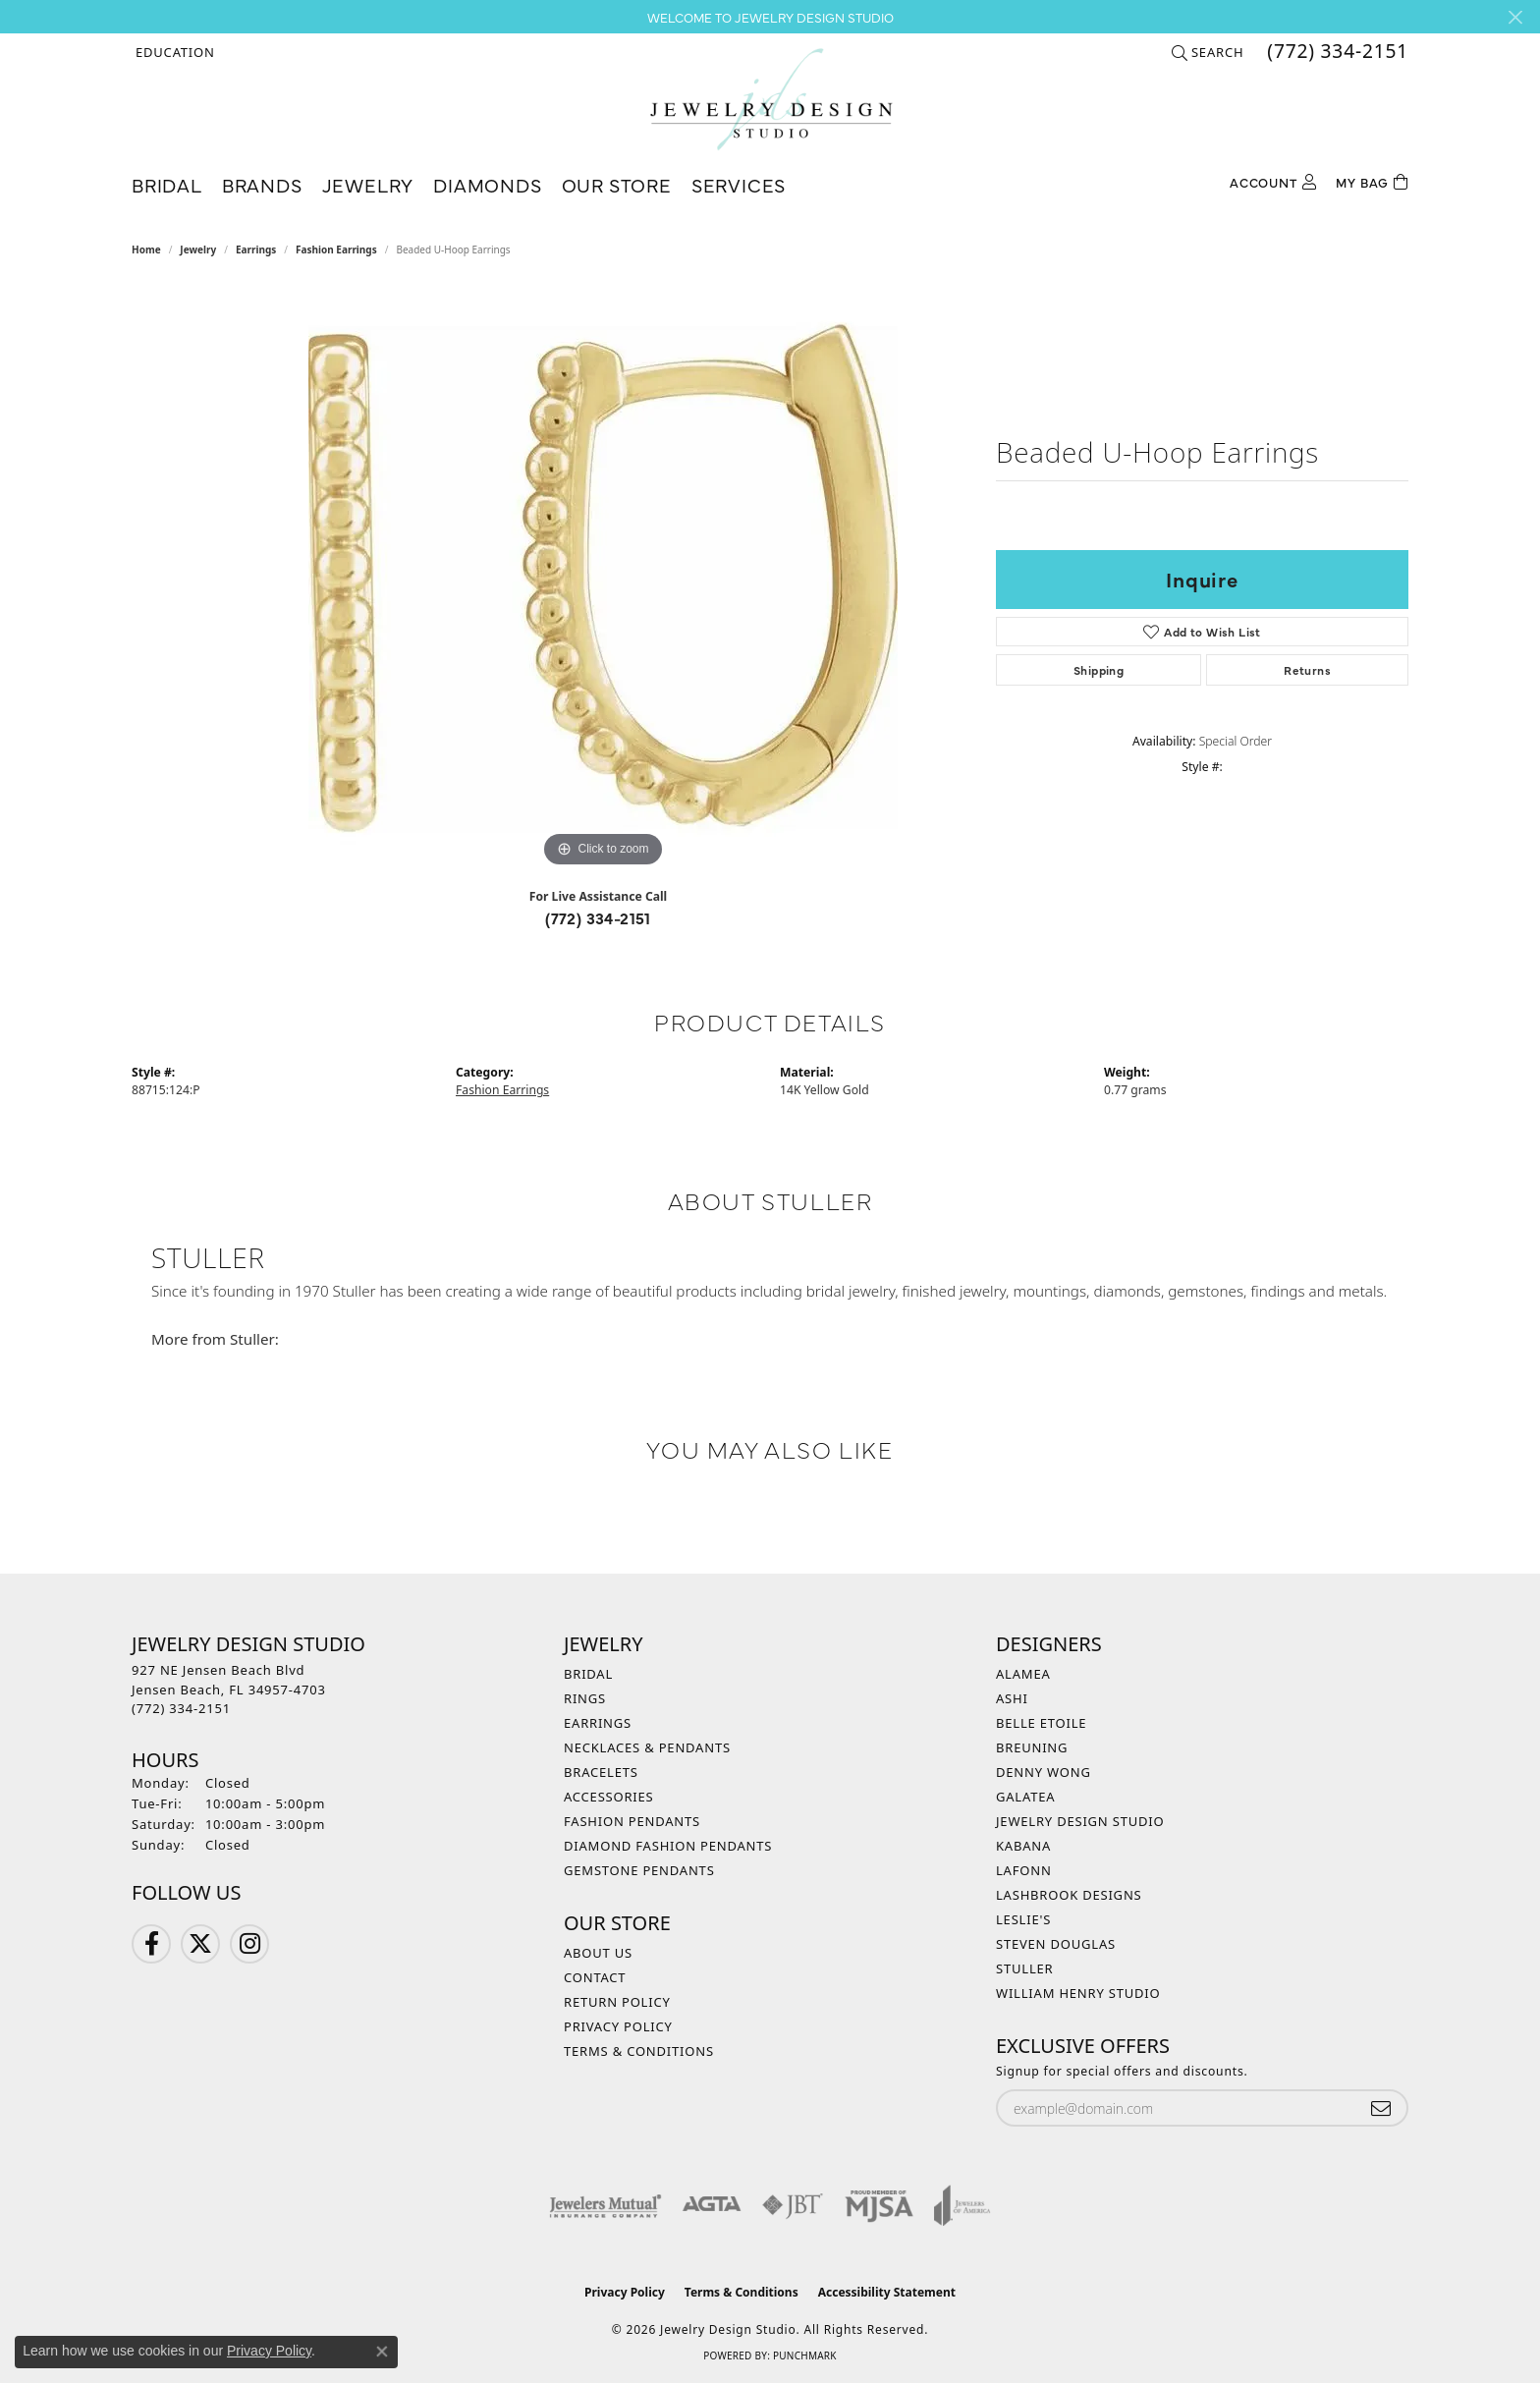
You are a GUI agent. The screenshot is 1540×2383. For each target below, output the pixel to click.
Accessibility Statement (887, 2292)
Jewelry (368, 184)
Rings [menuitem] (585, 1698)
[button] (173, 52)
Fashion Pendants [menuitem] (632, 1821)
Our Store (617, 184)
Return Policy (617, 2002)
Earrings (256, 249)
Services (738, 184)
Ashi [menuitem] (1012, 1698)
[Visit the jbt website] (792, 2205)
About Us (598, 1953)
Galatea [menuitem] (1025, 1796)
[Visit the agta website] (712, 2205)
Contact (595, 1977)
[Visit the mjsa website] (879, 2205)
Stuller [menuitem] (1024, 1968)
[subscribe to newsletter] (1380, 2108)
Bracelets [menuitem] (601, 1772)
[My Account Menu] (1273, 180)
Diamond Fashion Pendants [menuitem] (668, 1846)
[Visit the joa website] (962, 2205)
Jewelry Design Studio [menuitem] (1080, 1821)
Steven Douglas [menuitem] (1056, 1944)
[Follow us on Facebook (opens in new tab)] (151, 1944)
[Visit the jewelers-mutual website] (605, 2205)
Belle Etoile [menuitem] (1041, 1723)
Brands (262, 184)
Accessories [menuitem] (609, 1796)
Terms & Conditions (639, 2051)
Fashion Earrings (336, 249)
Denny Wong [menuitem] (1043, 1772)
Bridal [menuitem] (588, 1674)
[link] (1335, 52)
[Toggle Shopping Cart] (1372, 180)
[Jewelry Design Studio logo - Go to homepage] (770, 99)
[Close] (1515, 17)
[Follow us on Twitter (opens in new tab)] (200, 1944)
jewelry (198, 249)
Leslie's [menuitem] (1023, 1919)
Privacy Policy (618, 2026)
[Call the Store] (181, 1708)
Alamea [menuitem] (1023, 1674)
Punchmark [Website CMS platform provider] (805, 2355)
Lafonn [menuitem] (1024, 1870)
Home (146, 249)
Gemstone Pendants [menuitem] (639, 1870)
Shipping (1098, 670)
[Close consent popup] (382, 2351)
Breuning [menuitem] (1032, 1747)
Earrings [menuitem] (598, 1723)
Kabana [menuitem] (1023, 1846)
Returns (1307, 670)
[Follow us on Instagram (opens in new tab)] (249, 1944)
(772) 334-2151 (598, 917)
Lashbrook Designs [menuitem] (1069, 1895)
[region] (603, 577)
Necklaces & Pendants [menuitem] (647, 1747)
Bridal (167, 184)
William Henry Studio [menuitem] (1078, 1993)
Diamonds (487, 184)
